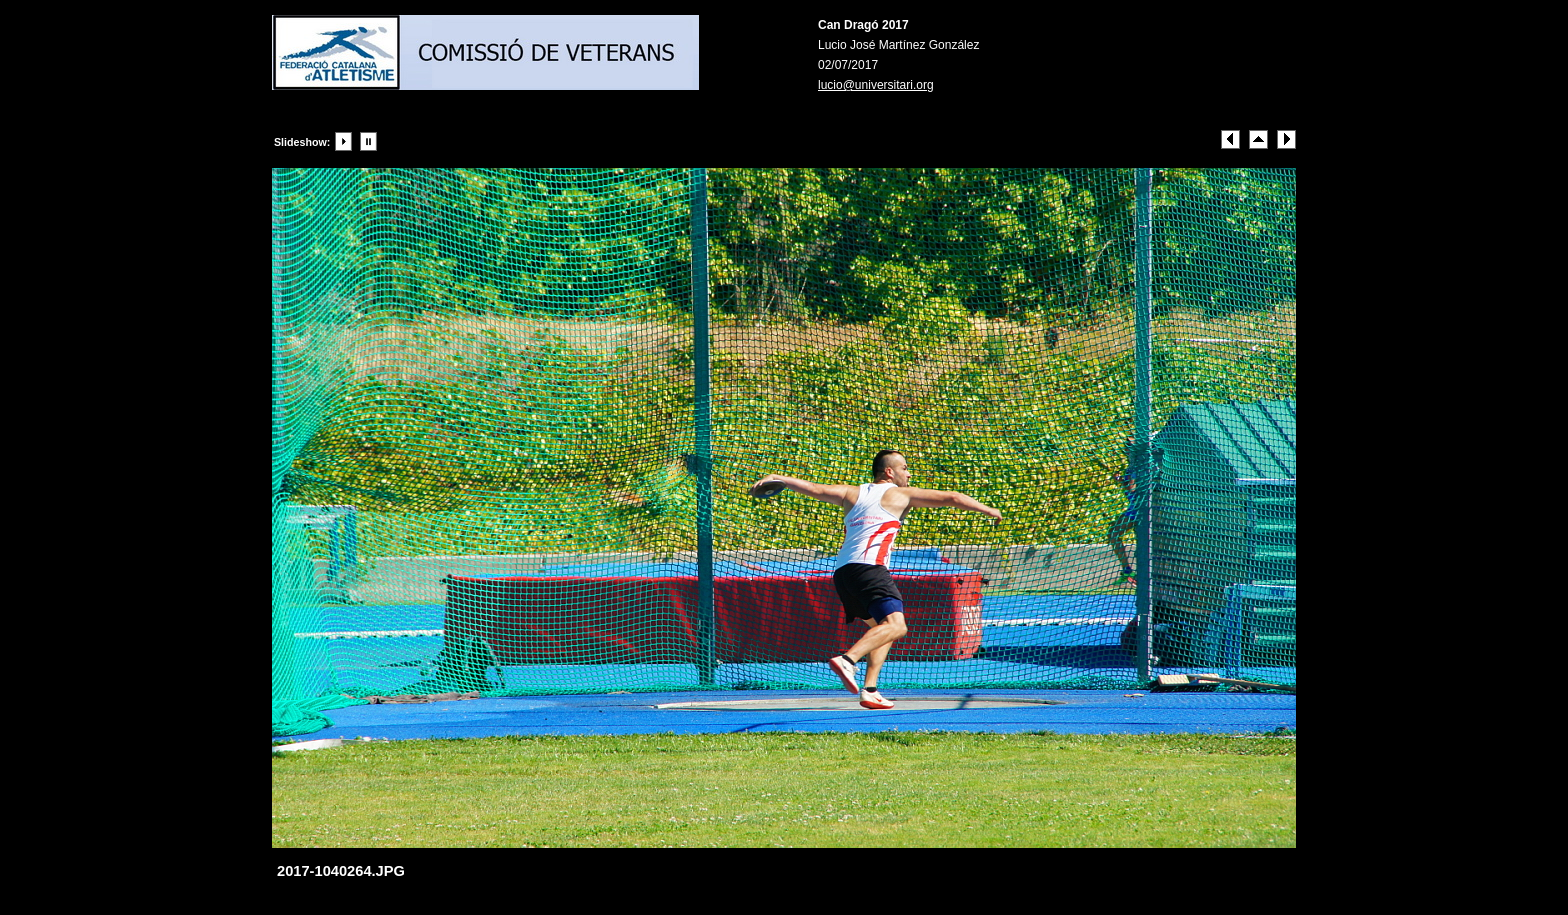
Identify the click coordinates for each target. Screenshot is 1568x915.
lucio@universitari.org (876, 85)
